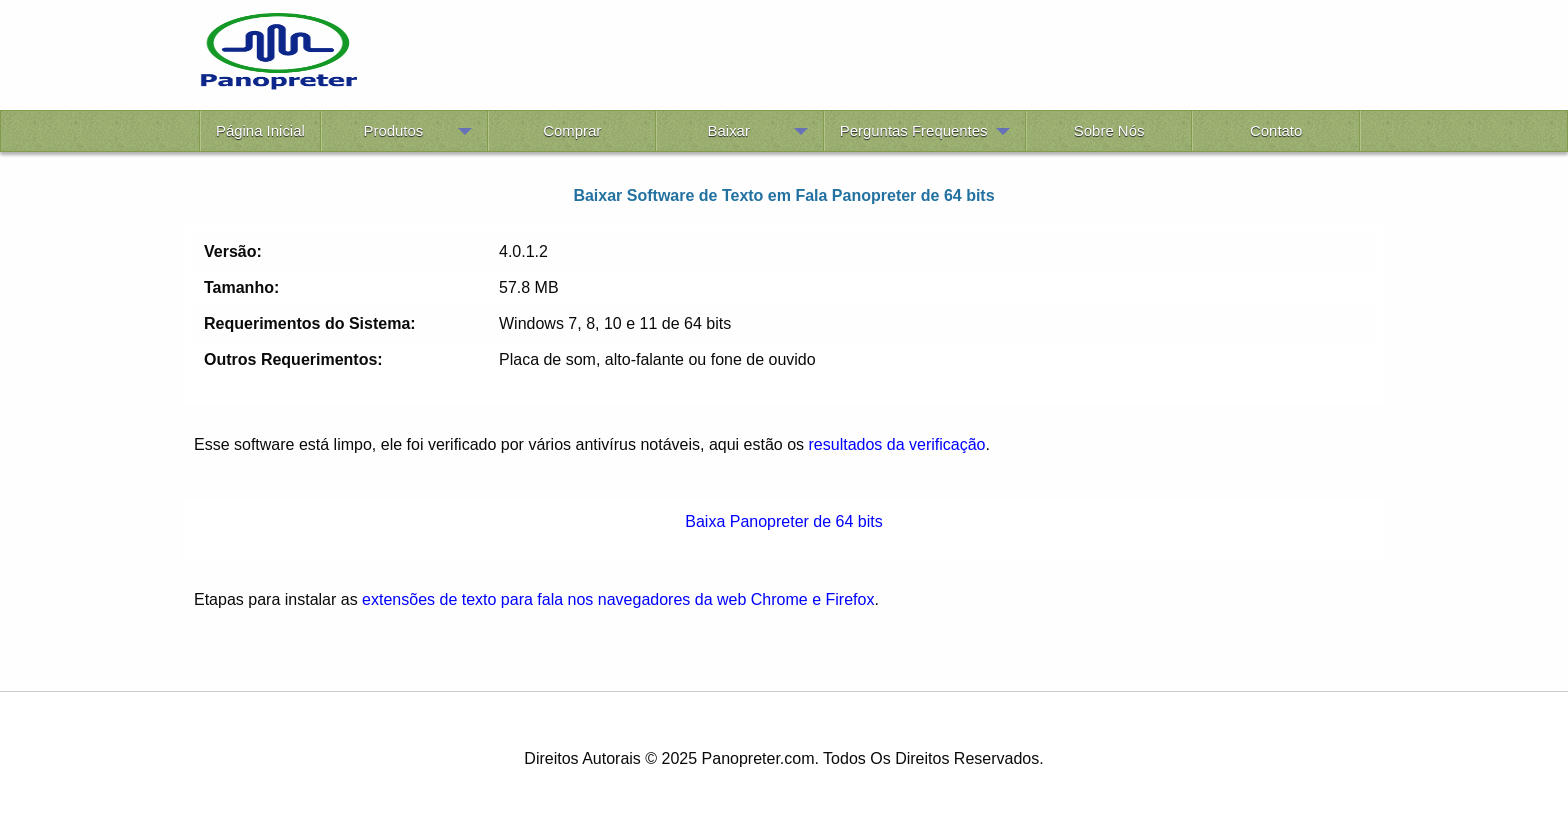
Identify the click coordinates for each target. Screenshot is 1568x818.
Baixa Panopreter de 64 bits (783, 521)
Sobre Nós (1109, 130)
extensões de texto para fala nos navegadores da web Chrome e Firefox (618, 599)
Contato (1276, 130)
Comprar (572, 130)
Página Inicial (260, 130)
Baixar (729, 130)
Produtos (393, 130)
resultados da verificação (897, 444)
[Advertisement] (863, 58)
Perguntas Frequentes (914, 130)
